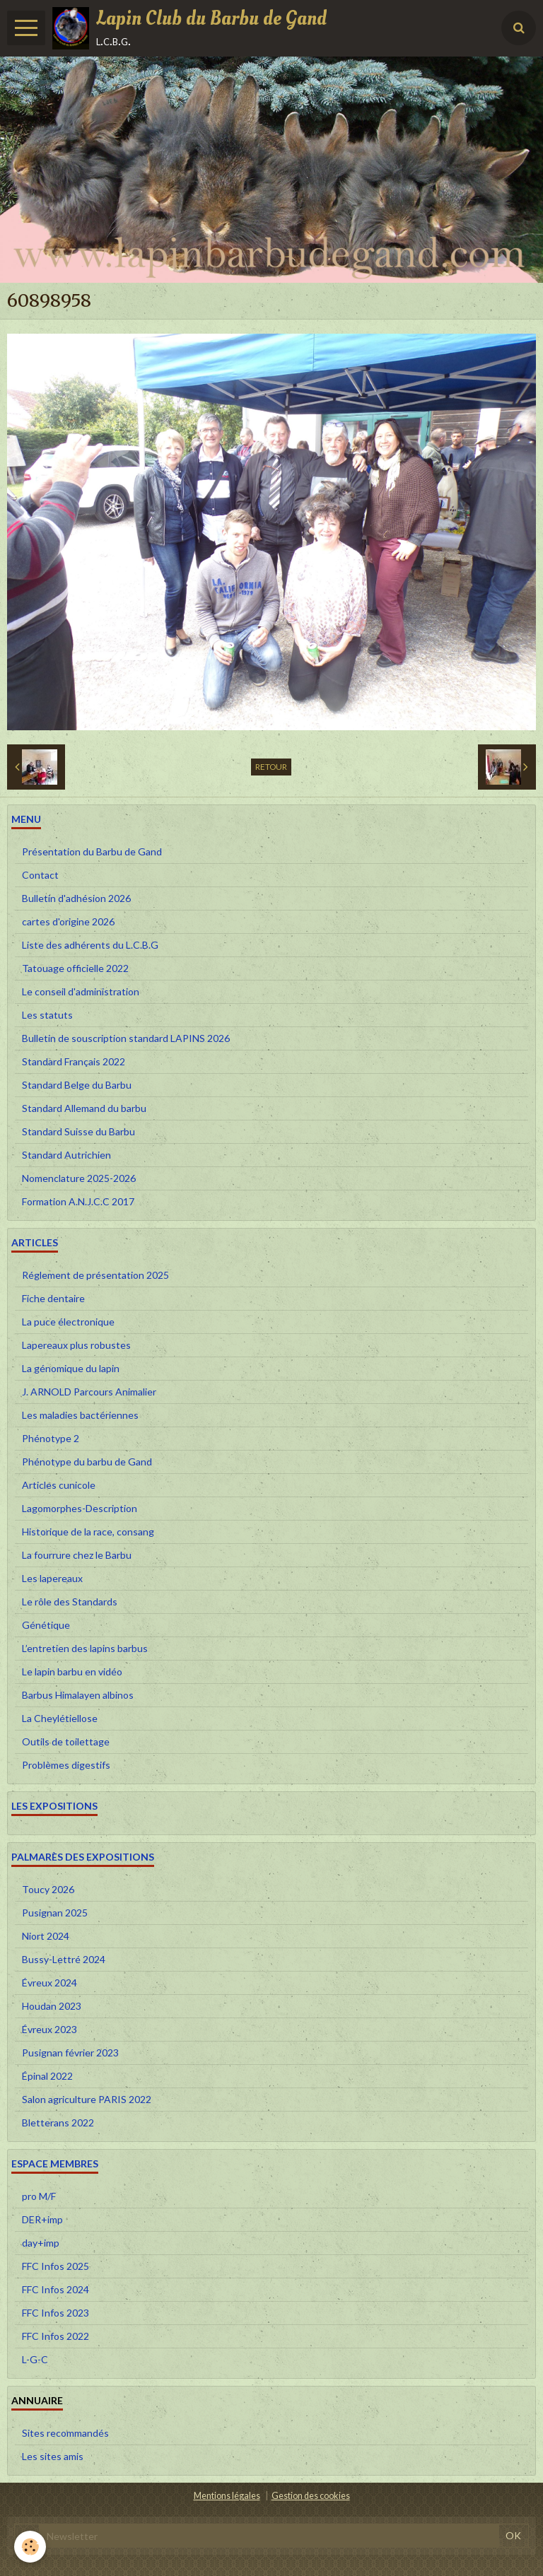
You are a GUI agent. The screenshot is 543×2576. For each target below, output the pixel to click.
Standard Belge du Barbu (77, 1085)
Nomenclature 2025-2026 (79, 1178)
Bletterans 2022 (58, 2123)
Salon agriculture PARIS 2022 (86, 2099)
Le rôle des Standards (69, 1602)
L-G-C (35, 2359)
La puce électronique (68, 1322)
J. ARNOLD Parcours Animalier (89, 1392)
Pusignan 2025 (55, 1913)
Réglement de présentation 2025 (95, 1275)
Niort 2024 (45, 1936)
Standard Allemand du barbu (84, 1108)
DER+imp (42, 2219)
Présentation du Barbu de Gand (92, 851)
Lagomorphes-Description (79, 1508)
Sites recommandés (65, 2433)
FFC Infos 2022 (55, 2336)
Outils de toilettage (66, 1741)
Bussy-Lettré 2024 (63, 1959)
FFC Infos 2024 (55, 2289)
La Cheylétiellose (60, 1718)
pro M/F (39, 2196)
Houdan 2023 (51, 2006)
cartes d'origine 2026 (68, 921)
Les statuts (47, 1015)
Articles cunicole (58, 1485)
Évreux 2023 (49, 2029)
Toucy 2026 (48, 1889)
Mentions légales (227, 2495)
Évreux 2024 (49, 1983)
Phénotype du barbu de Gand (87, 1462)
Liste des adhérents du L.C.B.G (90, 945)
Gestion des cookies (311, 2495)
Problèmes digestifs (66, 1765)
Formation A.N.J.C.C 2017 (78, 1201)
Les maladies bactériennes (80, 1415)
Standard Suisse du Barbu (78, 1131)
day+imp (40, 2243)
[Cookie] (30, 2547)
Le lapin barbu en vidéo (72, 1671)
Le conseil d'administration (80, 991)
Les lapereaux (52, 1578)
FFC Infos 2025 (55, 2266)
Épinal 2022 (47, 2076)
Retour (271, 766)
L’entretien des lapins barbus (85, 1648)
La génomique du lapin (70, 1368)
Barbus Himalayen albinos (78, 1695)
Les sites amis (52, 2456)
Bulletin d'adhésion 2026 (76, 898)
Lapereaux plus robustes (76, 1345)
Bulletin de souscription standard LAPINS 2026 (126, 1038)
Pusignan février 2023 (70, 2053)
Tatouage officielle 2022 (75, 968)
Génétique (46, 1625)
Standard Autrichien (66, 1155)
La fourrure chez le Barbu (77, 1555)
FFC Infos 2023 (55, 2313)
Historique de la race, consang (88, 1532)
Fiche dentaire (53, 1298)
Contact (40, 875)
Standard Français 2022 (73, 1061)
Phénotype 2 (50, 1438)
